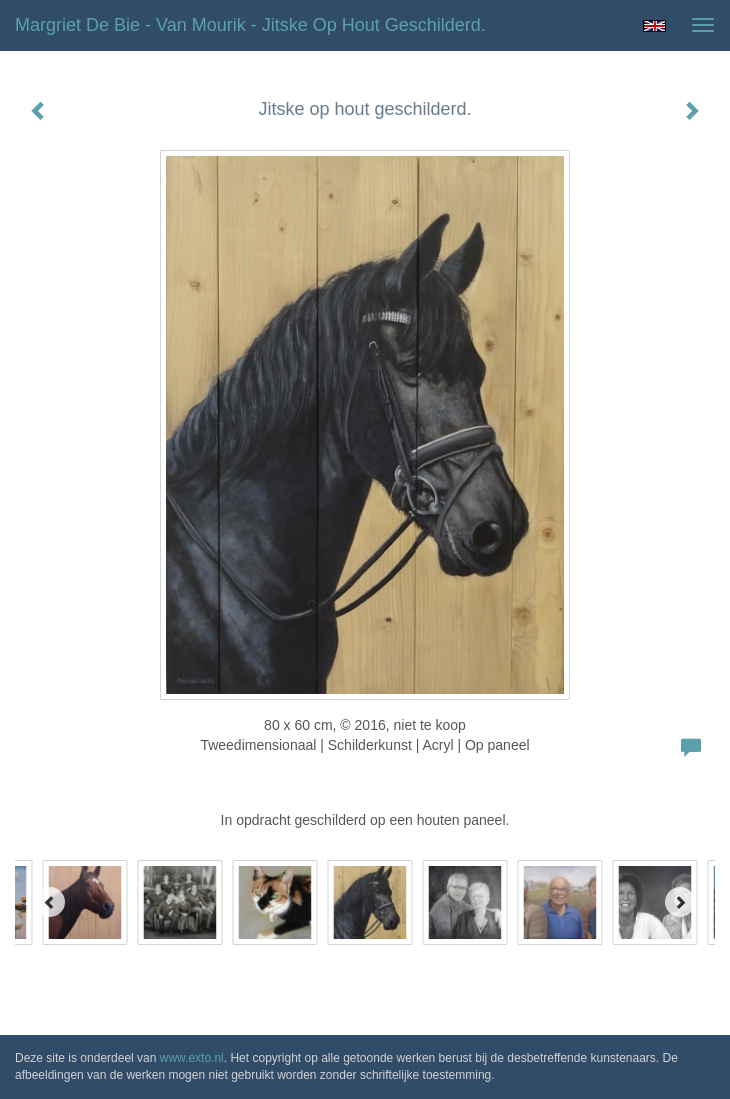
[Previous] (50, 902)
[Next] (680, 902)
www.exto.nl (192, 1058)
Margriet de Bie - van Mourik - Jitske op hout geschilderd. (250, 25)
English (654, 26)
